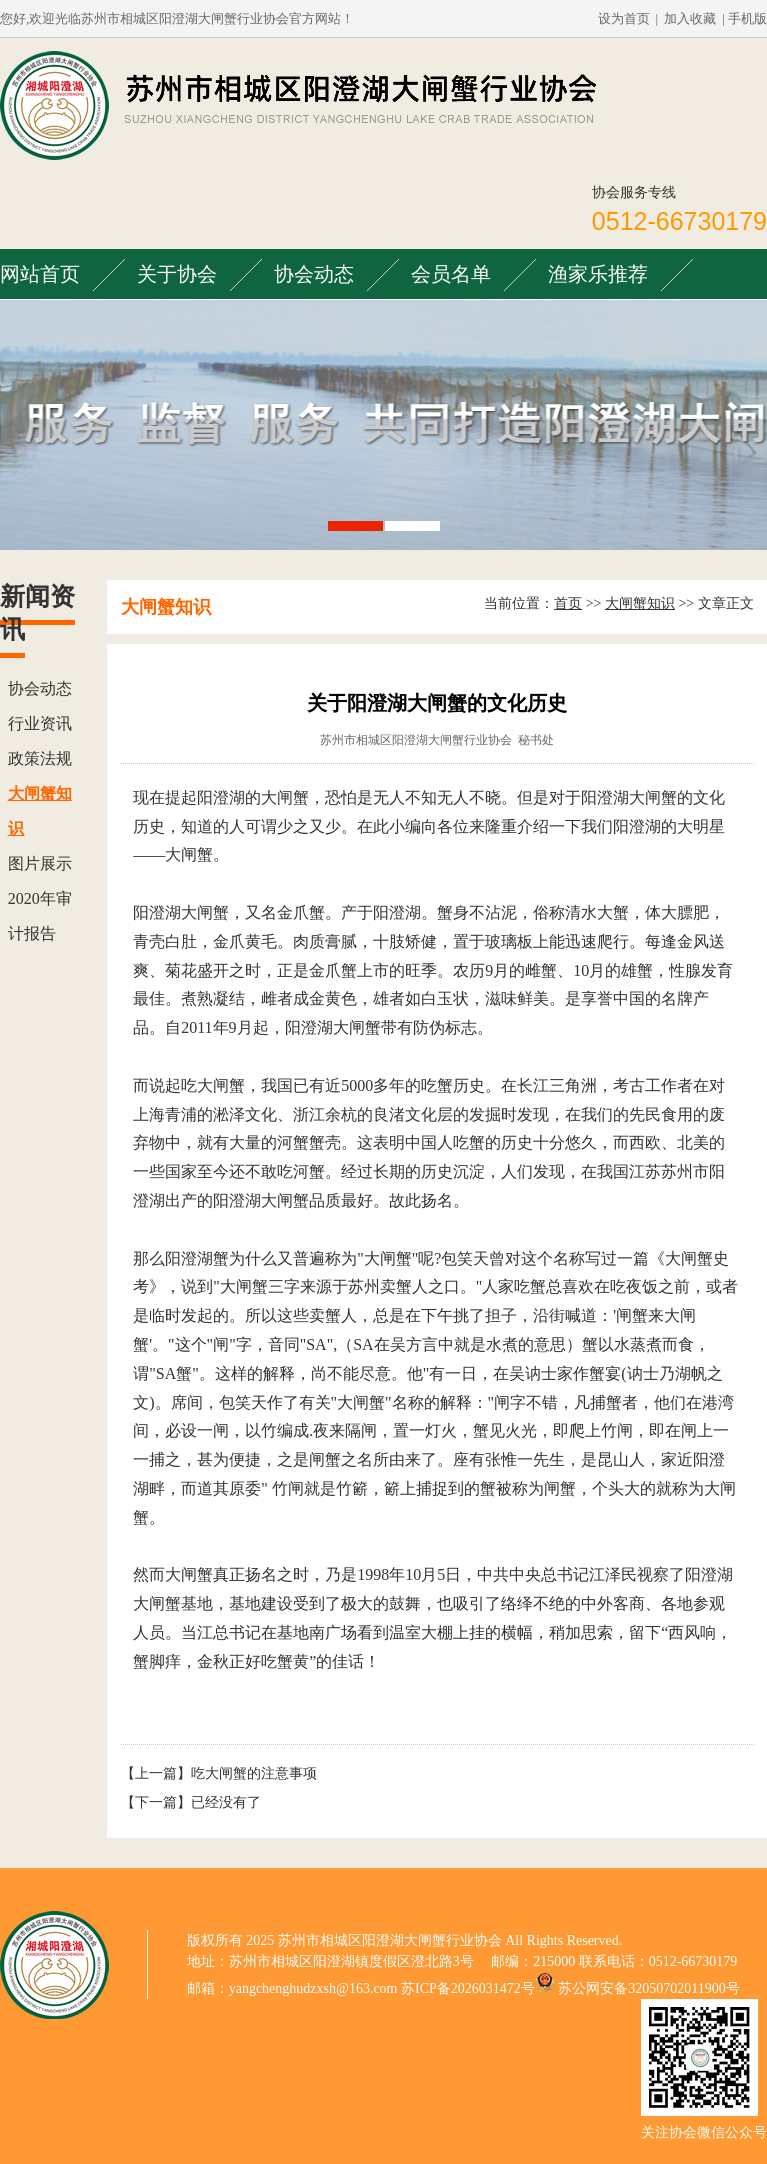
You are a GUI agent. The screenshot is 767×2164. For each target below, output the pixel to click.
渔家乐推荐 (598, 274)
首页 (568, 603)
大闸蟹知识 (640, 603)
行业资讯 (40, 723)
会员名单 (451, 274)
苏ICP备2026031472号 (468, 1988)
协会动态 (314, 274)
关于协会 (177, 274)
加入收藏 (690, 18)
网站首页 (40, 274)
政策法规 (40, 758)
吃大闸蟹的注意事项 (254, 1773)
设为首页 (624, 18)
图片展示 (40, 863)
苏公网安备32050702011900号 (648, 1988)
